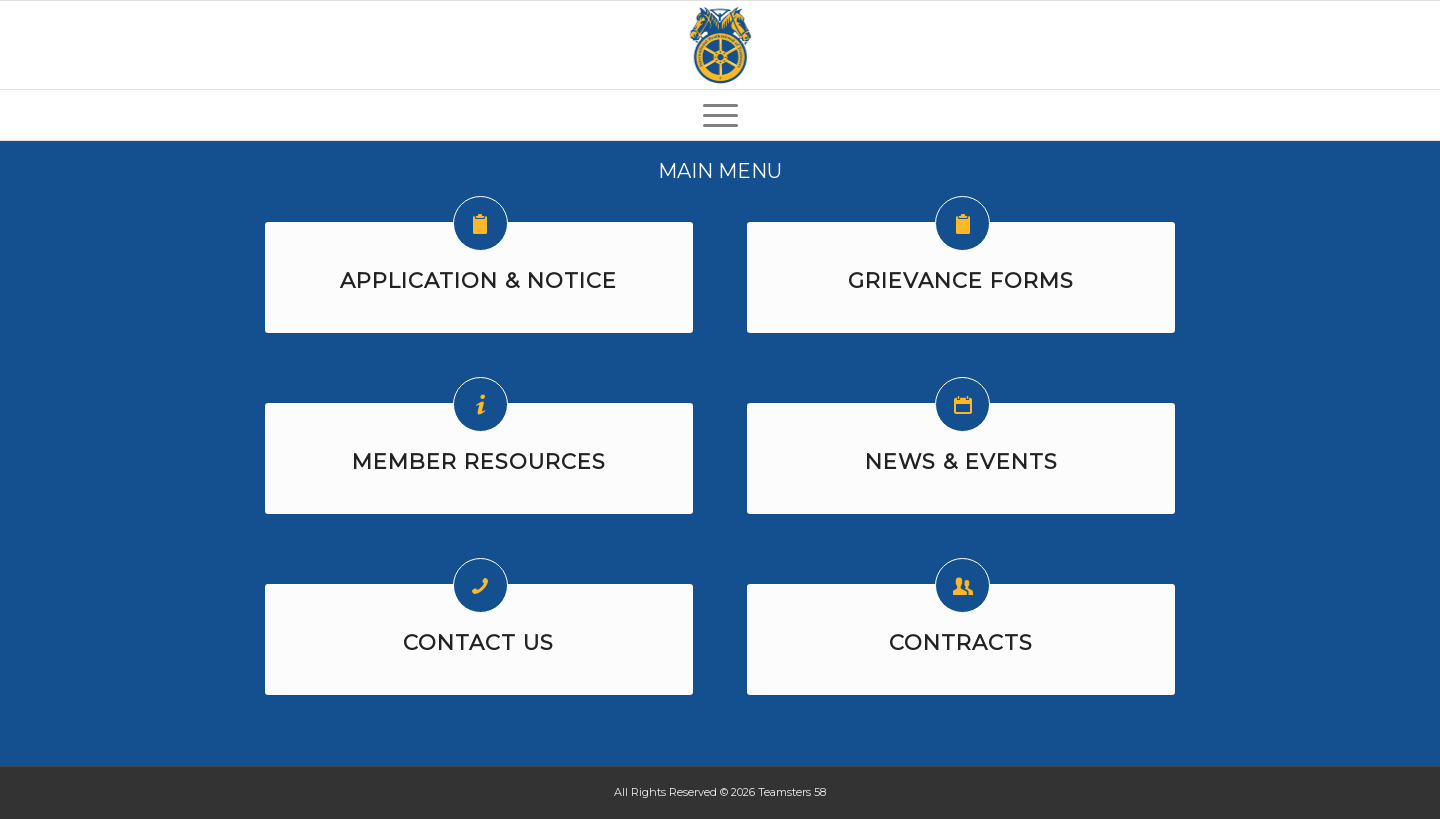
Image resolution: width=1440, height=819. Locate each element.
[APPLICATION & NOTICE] (480, 223)
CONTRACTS (961, 642)
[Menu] (720, 115)
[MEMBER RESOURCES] (480, 404)
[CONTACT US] (480, 585)
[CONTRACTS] (962, 585)
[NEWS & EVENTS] (962, 404)
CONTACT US (478, 642)
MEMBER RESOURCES (479, 461)
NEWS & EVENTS (961, 461)
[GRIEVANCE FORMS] (962, 223)
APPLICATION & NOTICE (478, 280)
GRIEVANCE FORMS (961, 280)
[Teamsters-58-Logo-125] (720, 45)
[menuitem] (720, 115)
